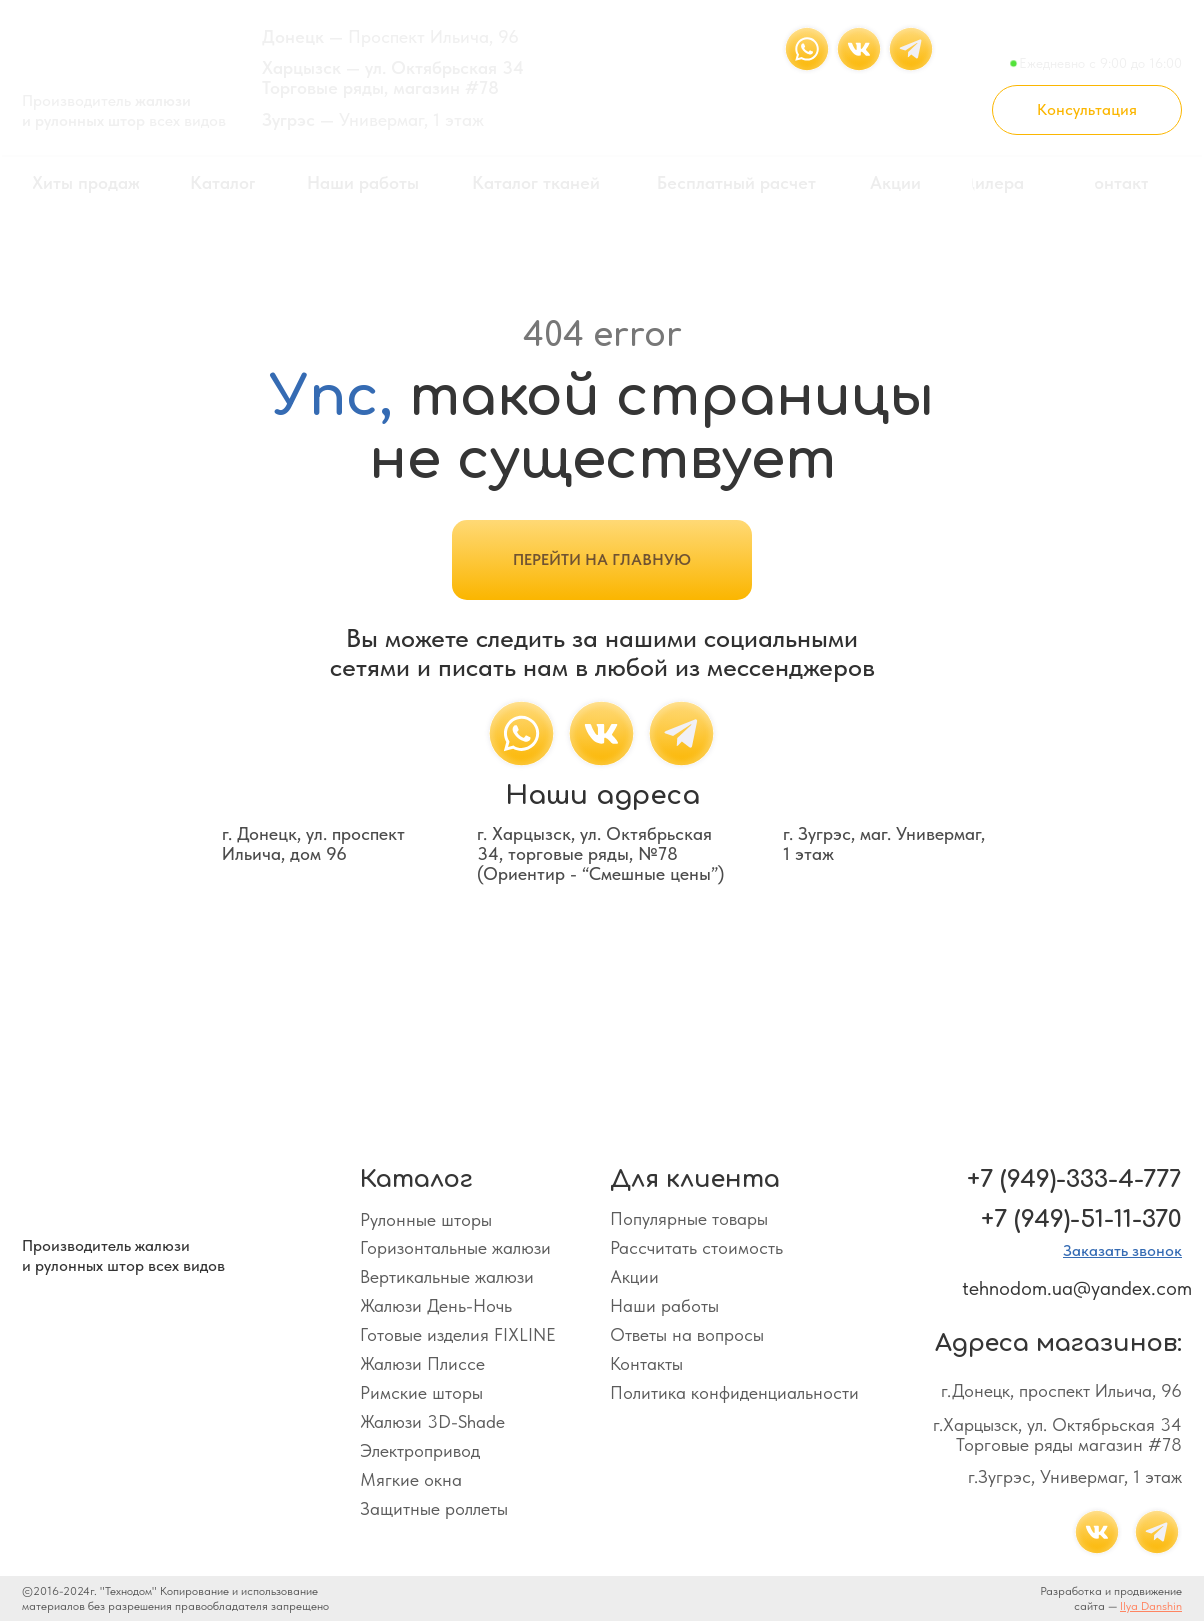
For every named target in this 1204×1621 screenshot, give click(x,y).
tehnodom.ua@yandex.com (1077, 1288)
